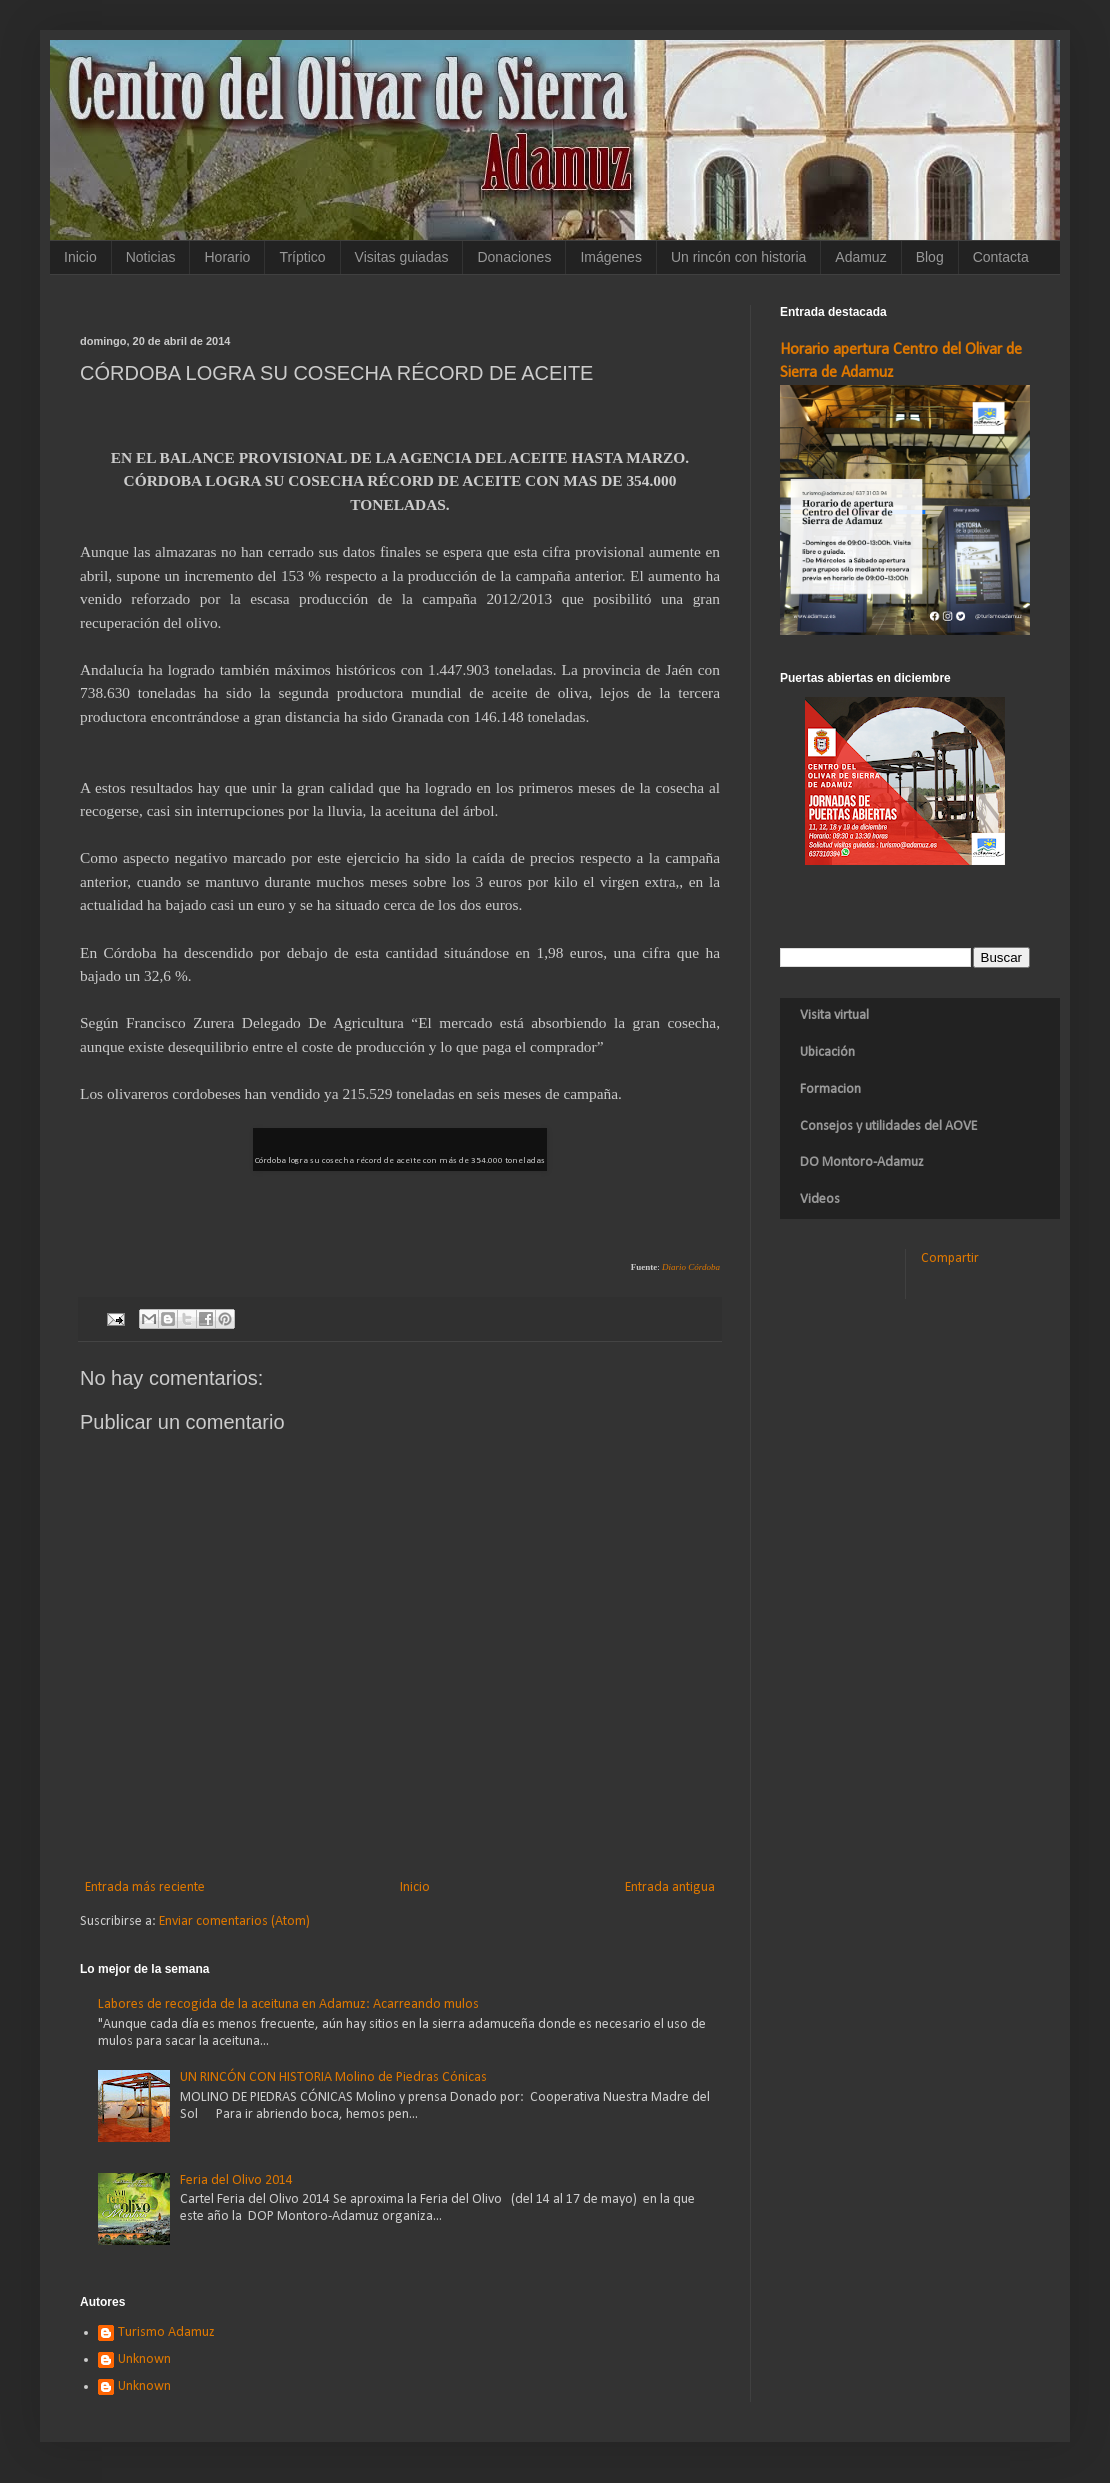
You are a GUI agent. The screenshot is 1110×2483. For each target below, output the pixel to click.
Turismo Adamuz (166, 2332)
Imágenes (610, 257)
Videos (820, 1199)
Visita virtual (834, 1015)
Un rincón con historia (738, 257)
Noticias (151, 257)
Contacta (1001, 257)
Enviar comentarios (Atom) (234, 1921)
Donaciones (514, 257)
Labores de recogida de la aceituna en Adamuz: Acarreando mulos (288, 2004)
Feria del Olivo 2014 (236, 2180)
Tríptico (302, 257)
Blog (930, 257)
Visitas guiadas (402, 257)
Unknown (144, 2359)
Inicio (80, 257)
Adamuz (860, 257)
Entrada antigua (670, 1887)
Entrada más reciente (145, 1887)
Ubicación (827, 1052)
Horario (227, 257)
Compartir (950, 1258)
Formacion (830, 1089)
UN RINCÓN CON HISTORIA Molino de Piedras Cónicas (333, 2077)
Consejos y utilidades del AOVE (888, 1126)
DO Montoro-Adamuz (862, 1162)
